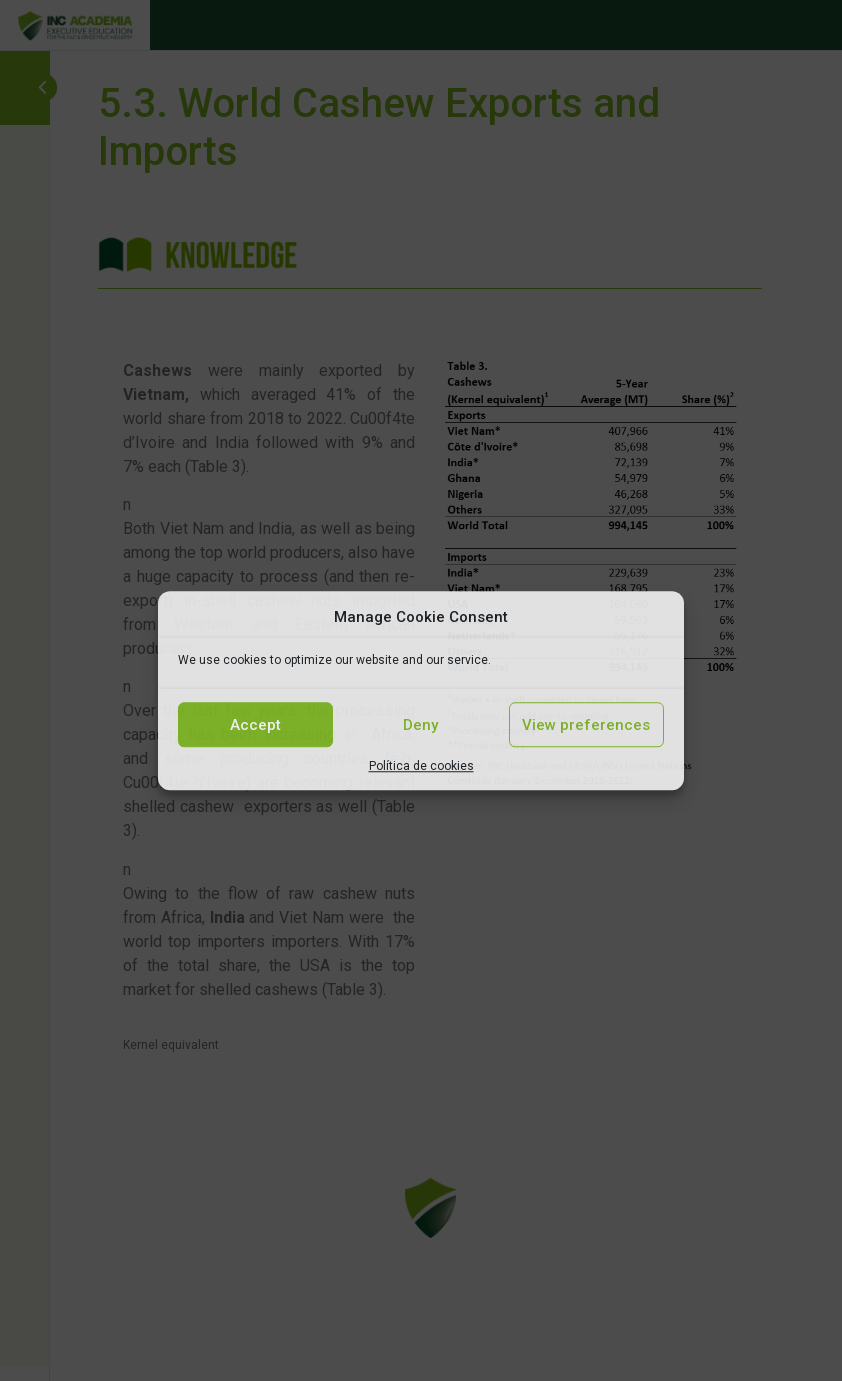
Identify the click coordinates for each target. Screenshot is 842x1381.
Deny (420, 725)
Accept (255, 725)
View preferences (586, 725)
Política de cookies (421, 766)
